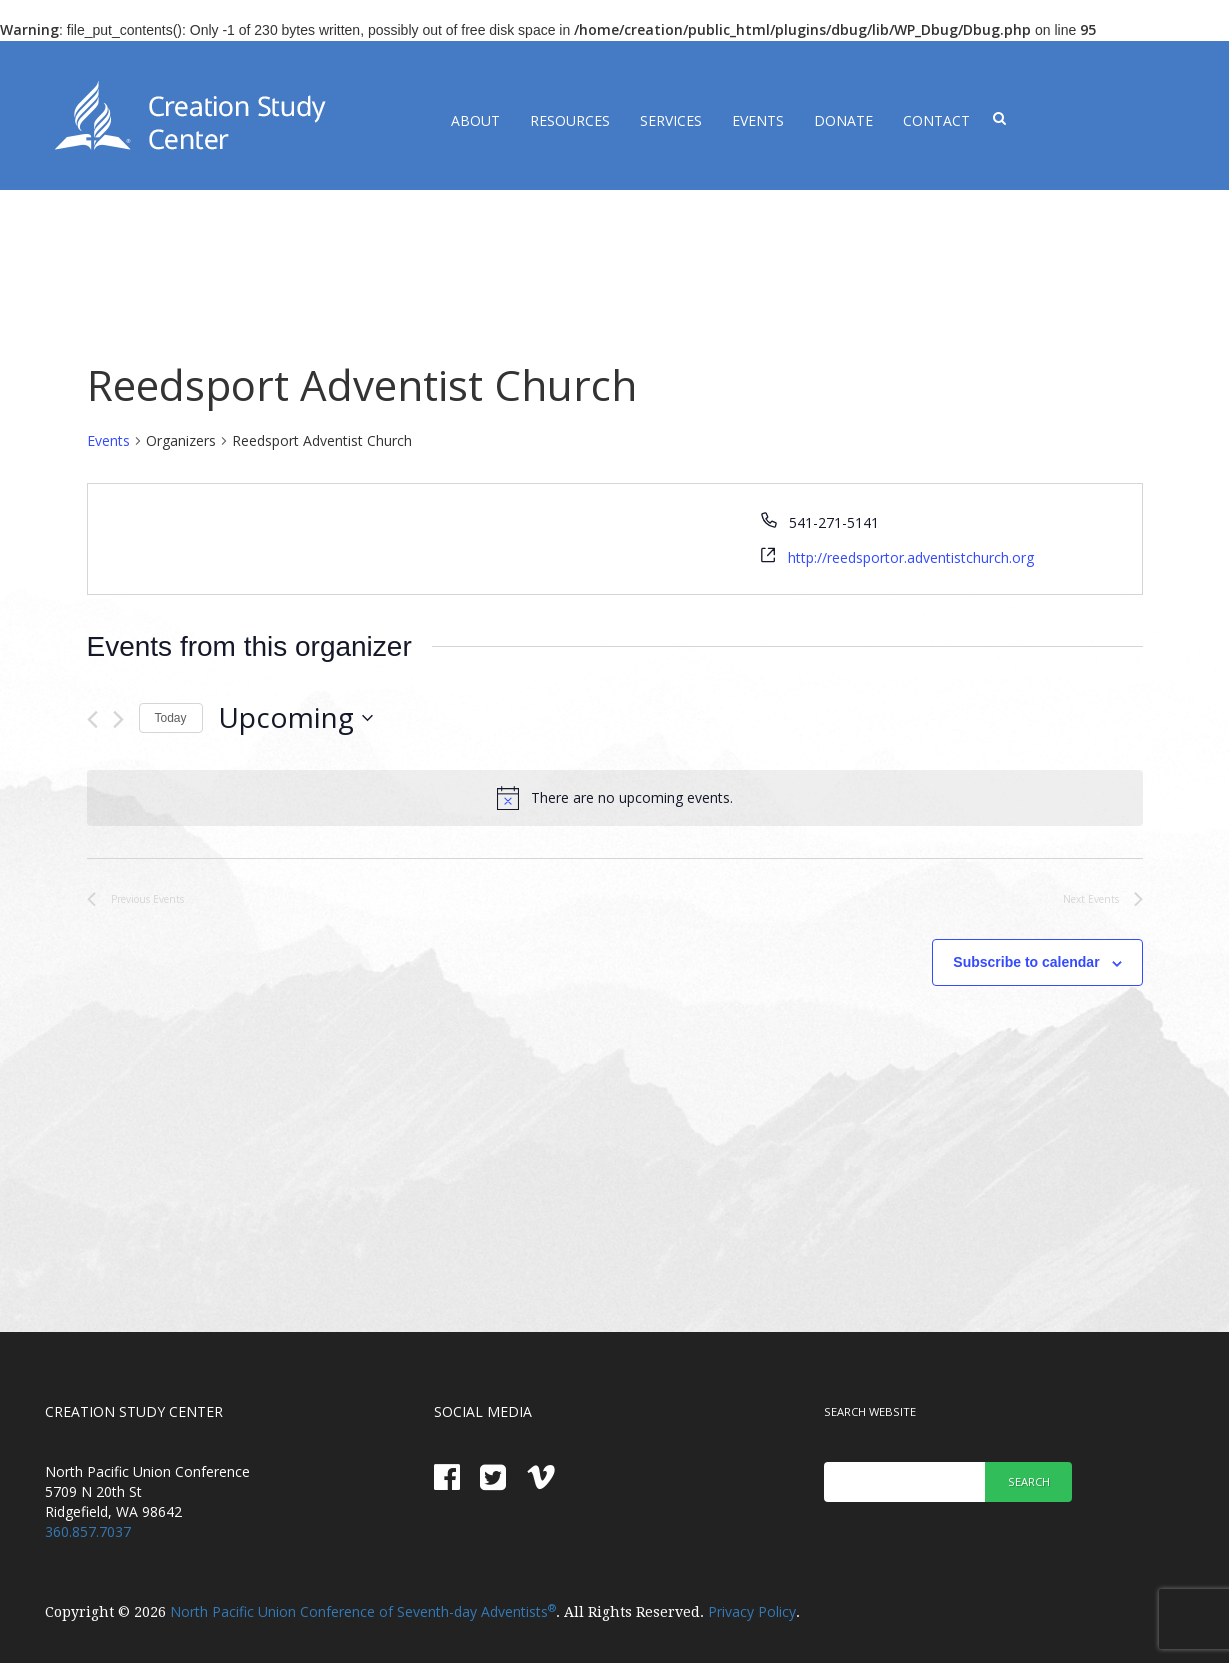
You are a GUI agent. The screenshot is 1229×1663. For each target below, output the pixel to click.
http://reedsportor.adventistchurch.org (911, 557)
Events (758, 120)
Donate (843, 120)
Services (671, 120)
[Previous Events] (92, 719)
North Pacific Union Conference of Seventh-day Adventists (363, 1611)
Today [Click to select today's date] (171, 718)
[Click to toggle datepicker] (295, 718)
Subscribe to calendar (1026, 962)
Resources (570, 120)
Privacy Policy (752, 1611)
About (475, 120)
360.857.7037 (88, 1531)
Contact (936, 120)
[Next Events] (118, 719)
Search (1029, 1481)
